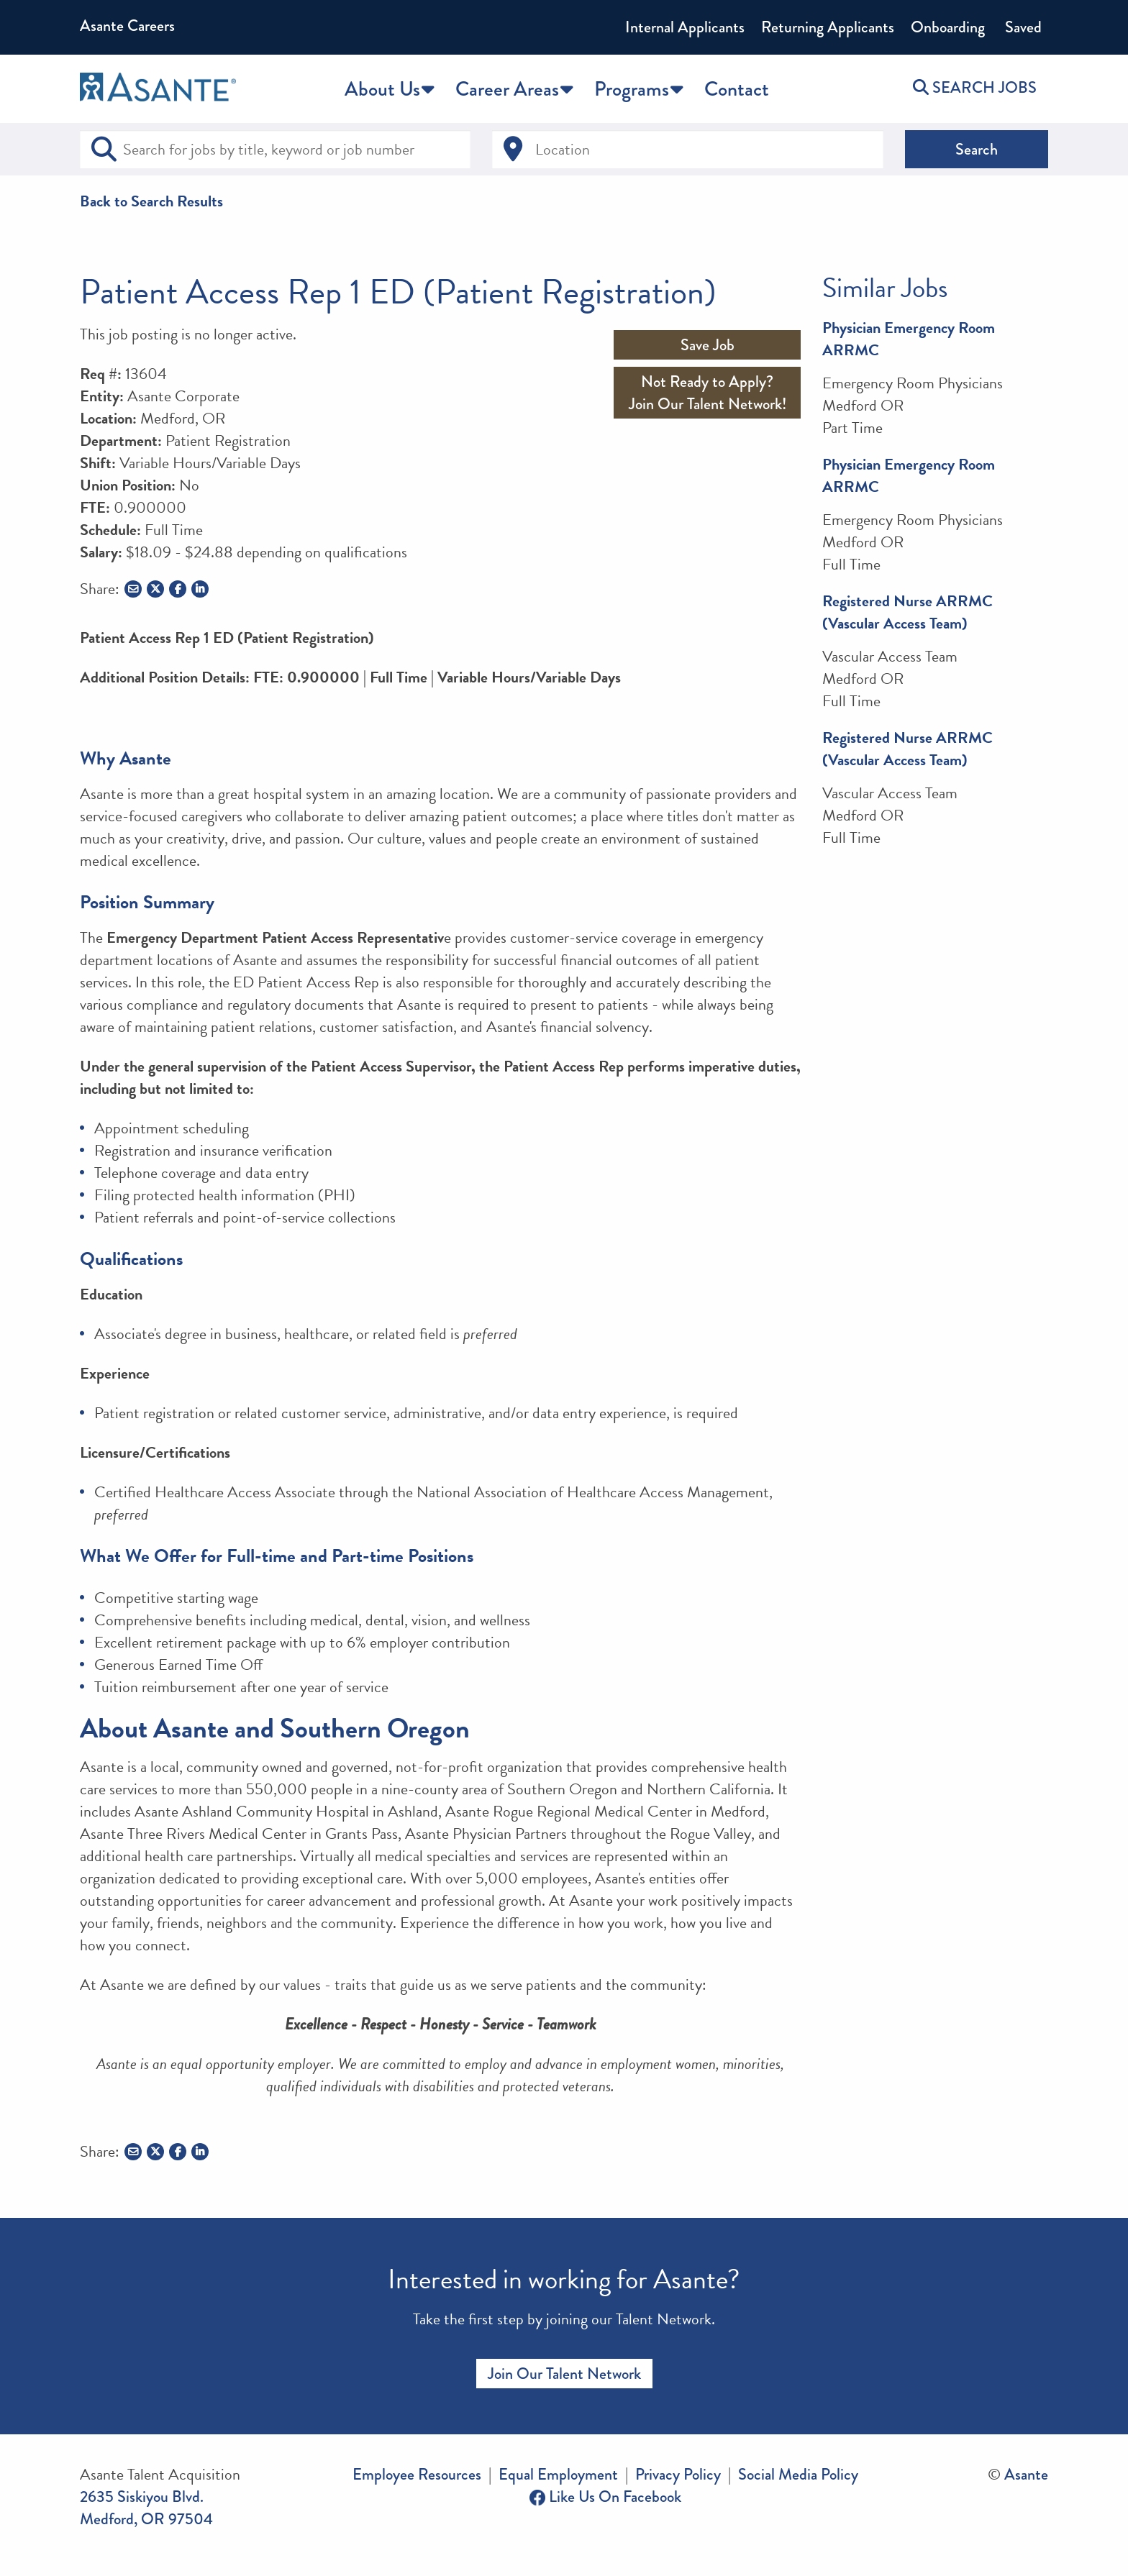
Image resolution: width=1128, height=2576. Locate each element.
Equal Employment (558, 2474)
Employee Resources (416, 2474)
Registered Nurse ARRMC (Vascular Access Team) (907, 612)
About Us (382, 89)
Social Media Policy (798, 2474)
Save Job (707, 345)
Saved (1021, 27)
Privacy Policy (678, 2474)
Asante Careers (127, 25)
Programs (631, 89)
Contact (736, 89)
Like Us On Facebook (605, 2496)
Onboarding (948, 27)
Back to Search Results (151, 201)
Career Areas (507, 89)
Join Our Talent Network (564, 2373)
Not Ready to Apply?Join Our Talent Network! (707, 393)
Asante (1026, 2474)
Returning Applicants (827, 27)
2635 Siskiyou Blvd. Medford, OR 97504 (146, 2508)
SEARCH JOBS (975, 87)
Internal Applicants (685, 27)
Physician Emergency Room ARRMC (908, 339)
